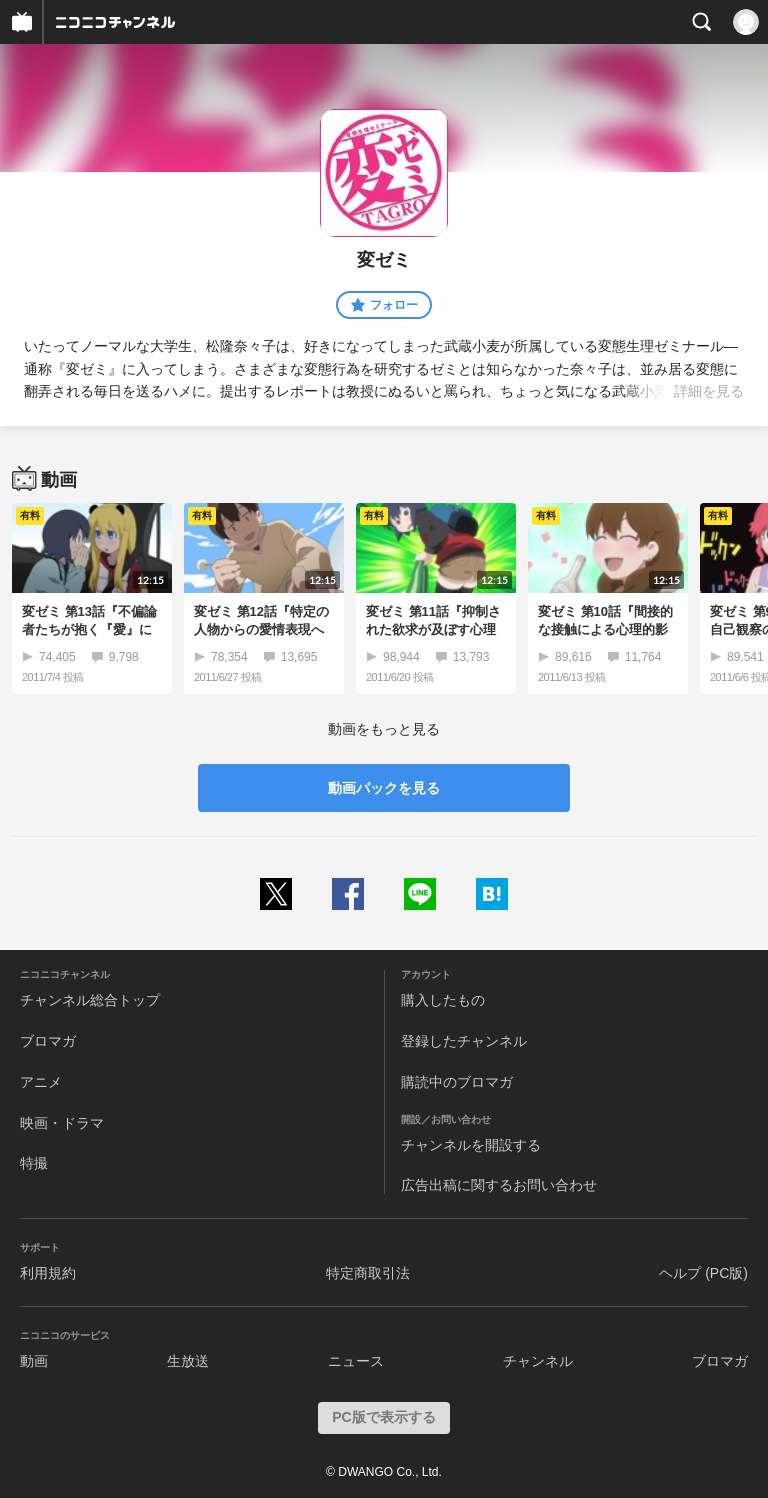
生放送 (188, 1361)
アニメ (41, 1082)
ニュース (356, 1361)
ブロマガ (48, 1041)
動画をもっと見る (384, 729)
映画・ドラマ (62, 1123)
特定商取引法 (368, 1273)
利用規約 (48, 1273)
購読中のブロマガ (457, 1082)
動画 (34, 1361)
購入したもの (443, 1000)
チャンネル (538, 1361)
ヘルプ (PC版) (703, 1273)
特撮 (34, 1163)
